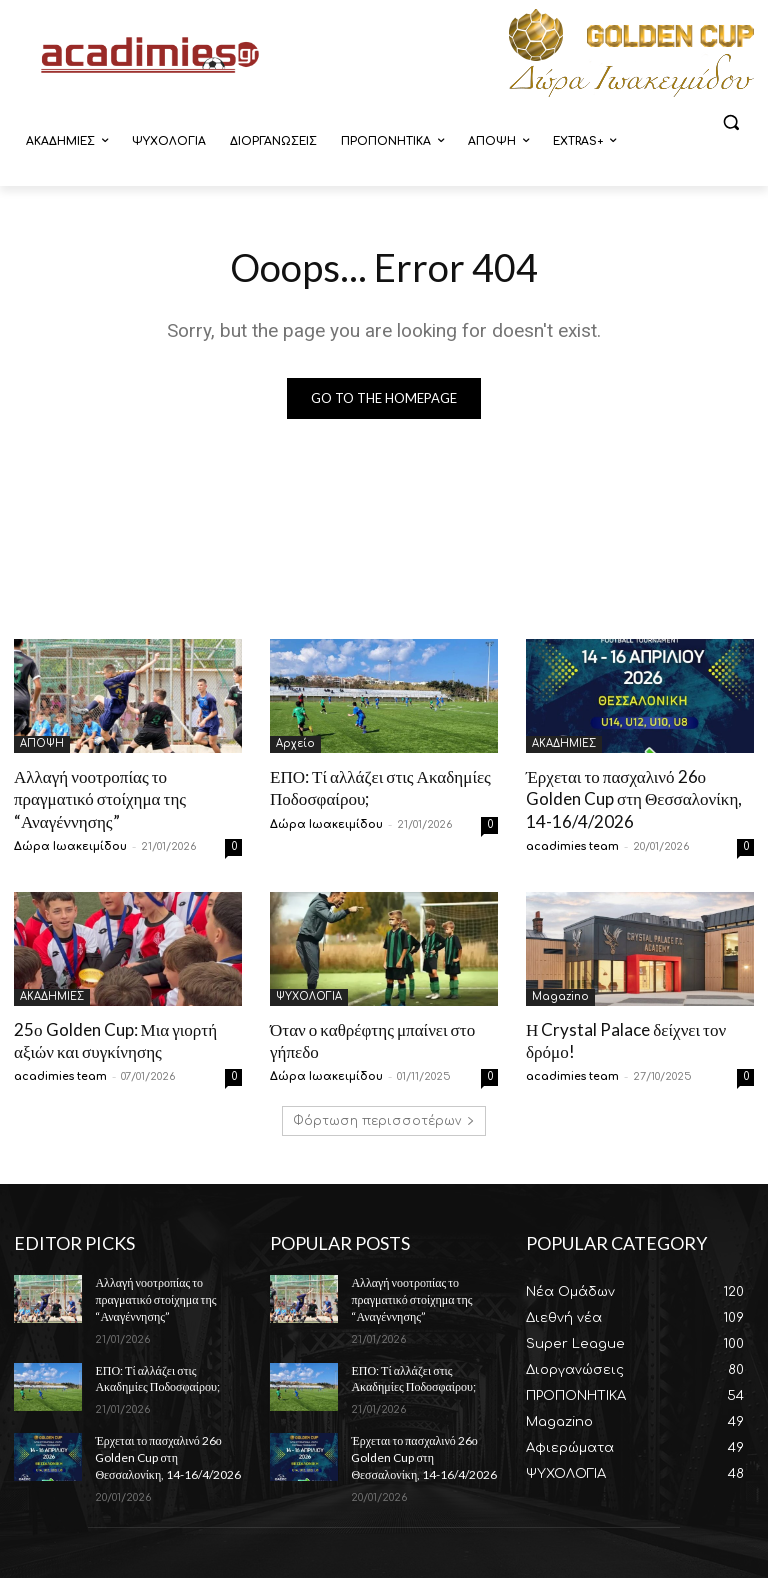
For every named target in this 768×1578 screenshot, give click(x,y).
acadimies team (572, 846)
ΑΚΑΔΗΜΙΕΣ (564, 743)
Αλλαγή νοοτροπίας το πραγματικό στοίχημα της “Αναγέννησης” (100, 798)
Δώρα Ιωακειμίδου (70, 846)
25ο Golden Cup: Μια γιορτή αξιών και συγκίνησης (115, 1040)
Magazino (560, 996)
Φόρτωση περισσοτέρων (384, 1121)
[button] (730, 122)
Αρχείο (295, 743)
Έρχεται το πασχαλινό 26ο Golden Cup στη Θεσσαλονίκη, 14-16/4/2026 (634, 798)
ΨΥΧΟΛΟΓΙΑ (309, 996)
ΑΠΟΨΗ (42, 743)
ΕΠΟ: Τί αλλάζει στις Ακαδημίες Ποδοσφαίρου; (157, 1378)
